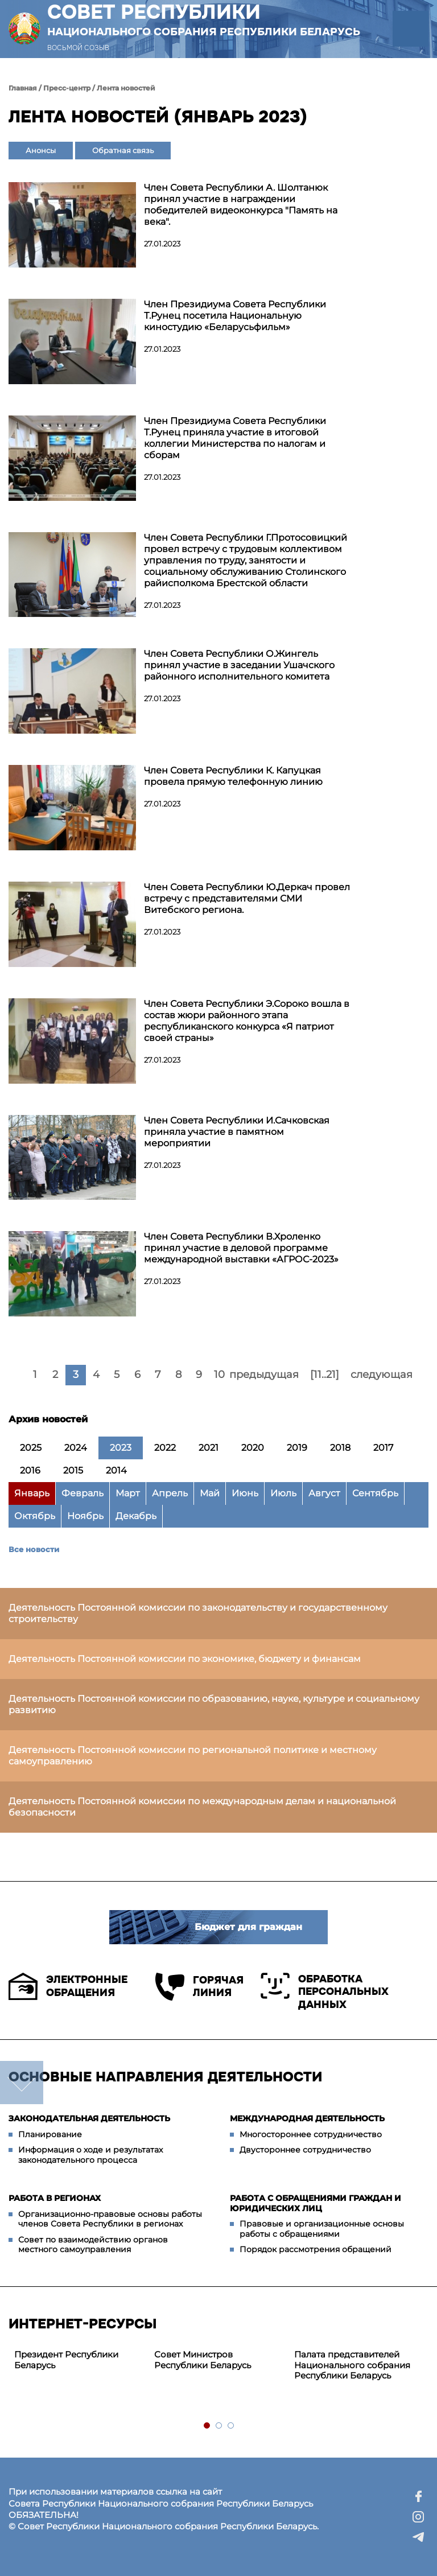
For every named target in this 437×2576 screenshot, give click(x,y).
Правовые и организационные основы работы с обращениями (322, 2229)
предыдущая (264, 1374)
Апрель (170, 1493)
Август (324, 1493)
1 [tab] (207, 2426)
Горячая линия (199, 1987)
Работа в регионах (55, 2198)
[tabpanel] (79, 2360)
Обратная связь (123, 150)
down (21, 2082)
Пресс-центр (66, 88)
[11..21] (324, 1374)
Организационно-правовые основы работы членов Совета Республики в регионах (110, 2219)
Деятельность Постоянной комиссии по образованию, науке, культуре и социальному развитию (214, 1704)
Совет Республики (203, 19)
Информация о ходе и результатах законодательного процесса (90, 2155)
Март (128, 1493)
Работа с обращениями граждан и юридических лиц (315, 2203)
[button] (410, 29)
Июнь (245, 1493)
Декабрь (136, 1516)
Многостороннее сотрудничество (311, 2134)
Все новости (34, 1549)
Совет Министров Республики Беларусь (202, 2360)
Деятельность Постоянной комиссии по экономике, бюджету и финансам (185, 1658)
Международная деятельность (307, 2118)
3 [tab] (231, 2426)
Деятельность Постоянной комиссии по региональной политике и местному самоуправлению (193, 1755)
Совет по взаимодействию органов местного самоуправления (93, 2245)
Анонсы (41, 150)
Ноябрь (85, 1516)
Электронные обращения (68, 1986)
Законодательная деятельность (89, 2118)
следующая (382, 1374)
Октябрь (34, 1516)
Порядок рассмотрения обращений (315, 2249)
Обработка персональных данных (325, 1992)
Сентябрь (375, 1493)
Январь (32, 1493)
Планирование (50, 2134)
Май (210, 1493)
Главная (23, 88)
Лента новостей (126, 88)
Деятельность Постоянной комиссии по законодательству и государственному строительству (198, 1613)
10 (219, 1374)
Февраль (82, 1493)
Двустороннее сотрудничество (305, 2150)
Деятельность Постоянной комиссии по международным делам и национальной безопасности (202, 1807)
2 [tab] (219, 2426)
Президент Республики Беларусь (66, 2360)
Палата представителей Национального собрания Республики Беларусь (352, 2365)
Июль (283, 1493)
